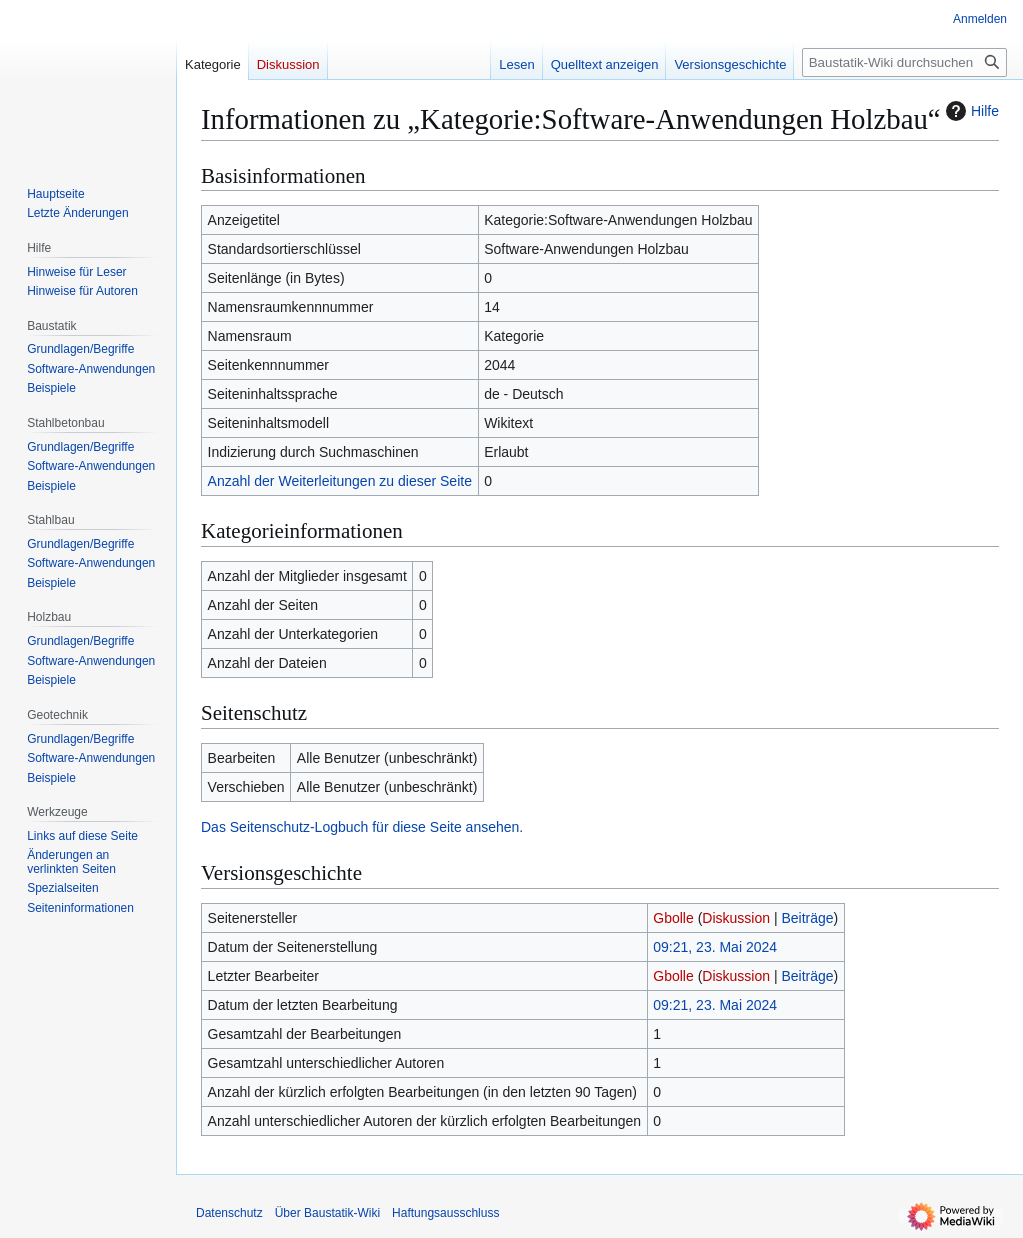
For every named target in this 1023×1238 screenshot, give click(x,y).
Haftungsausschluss (445, 1213)
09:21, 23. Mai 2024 (715, 947)
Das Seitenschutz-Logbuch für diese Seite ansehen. (362, 827)
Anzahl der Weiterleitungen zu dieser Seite (340, 481)
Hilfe (970, 111)
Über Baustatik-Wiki (327, 1213)
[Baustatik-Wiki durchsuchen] (904, 62)
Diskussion (736, 918)
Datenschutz (229, 1213)
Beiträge (807, 918)
